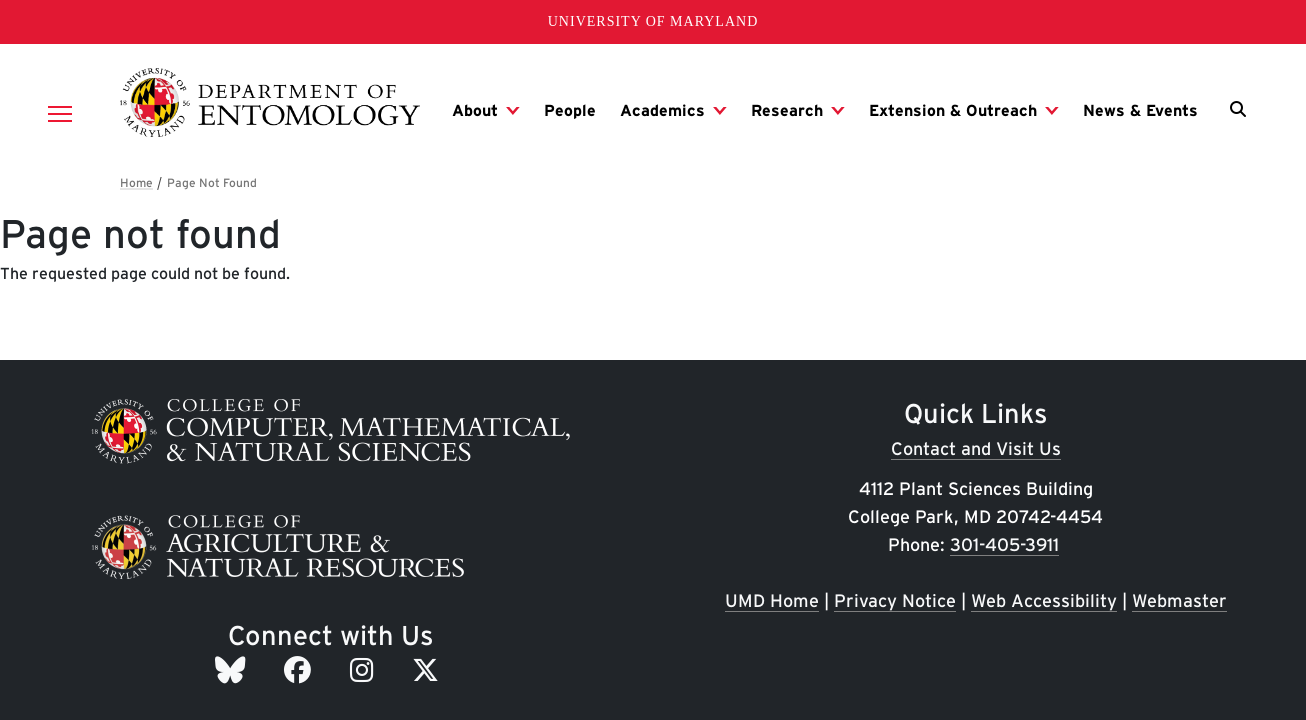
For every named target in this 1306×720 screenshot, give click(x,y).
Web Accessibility (1044, 600)
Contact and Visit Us (976, 448)
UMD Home (772, 600)
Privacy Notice (895, 600)
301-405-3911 (1004, 544)
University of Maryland (653, 21)
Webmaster (1179, 600)
